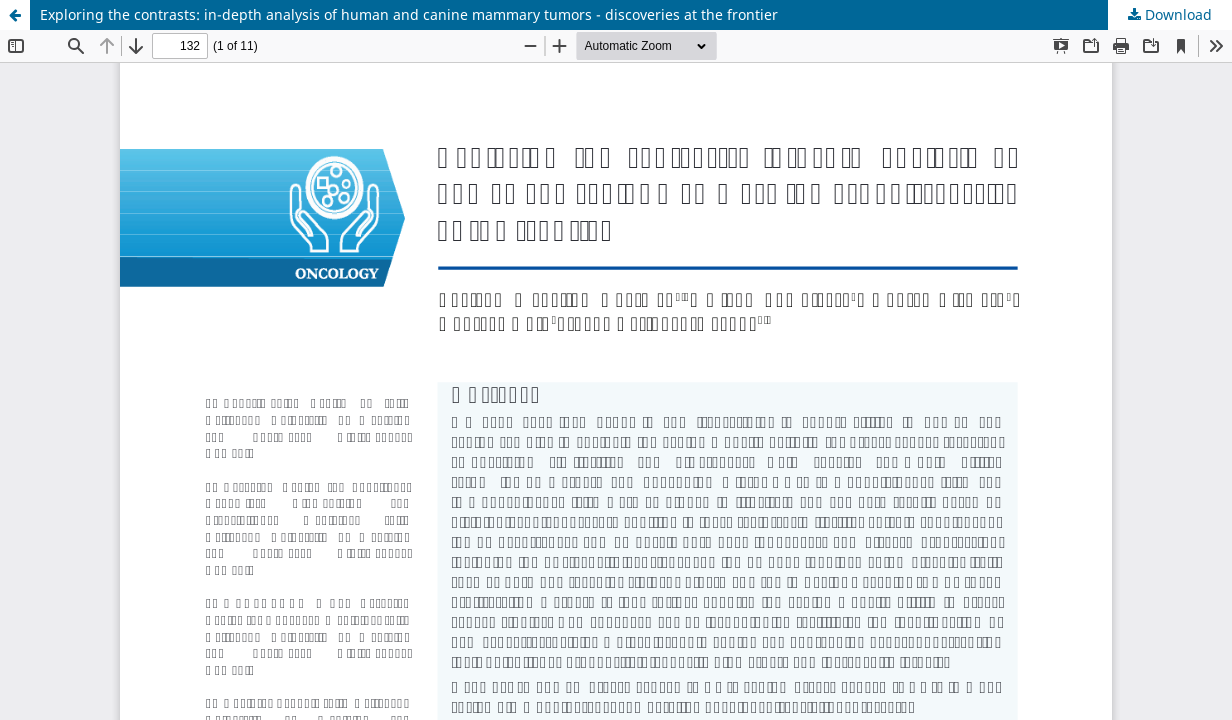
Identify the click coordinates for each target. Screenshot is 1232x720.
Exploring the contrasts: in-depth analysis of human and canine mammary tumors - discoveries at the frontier (409, 14)
